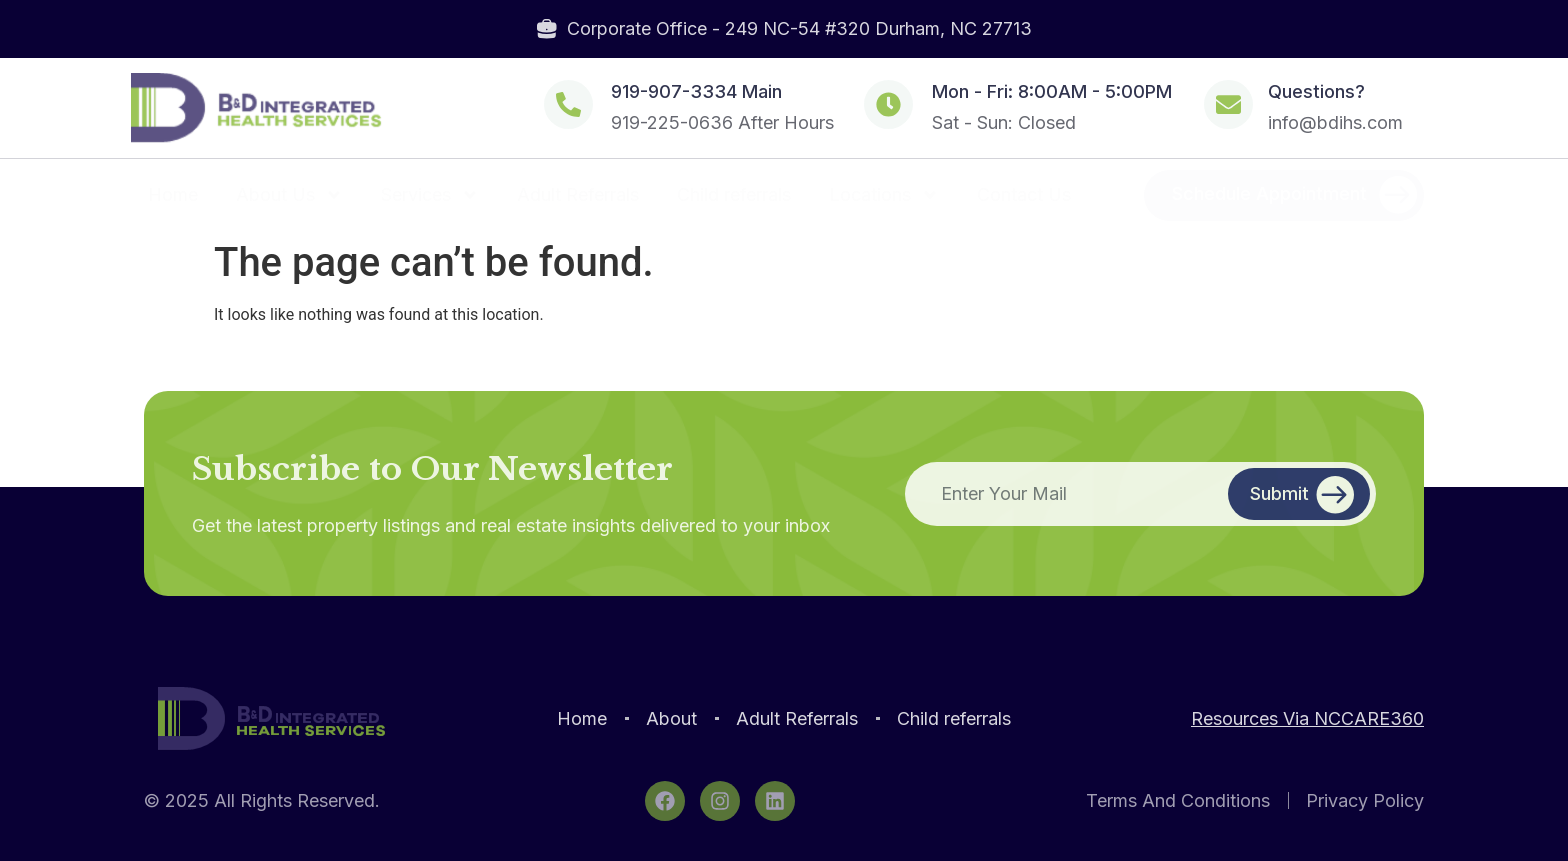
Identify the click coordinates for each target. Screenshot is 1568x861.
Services (430, 195)
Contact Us (1024, 194)
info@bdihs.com (1335, 122)
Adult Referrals (578, 194)
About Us (289, 195)
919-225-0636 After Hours (722, 122)
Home (173, 194)
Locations (884, 195)
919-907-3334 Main (696, 91)
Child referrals (734, 194)
